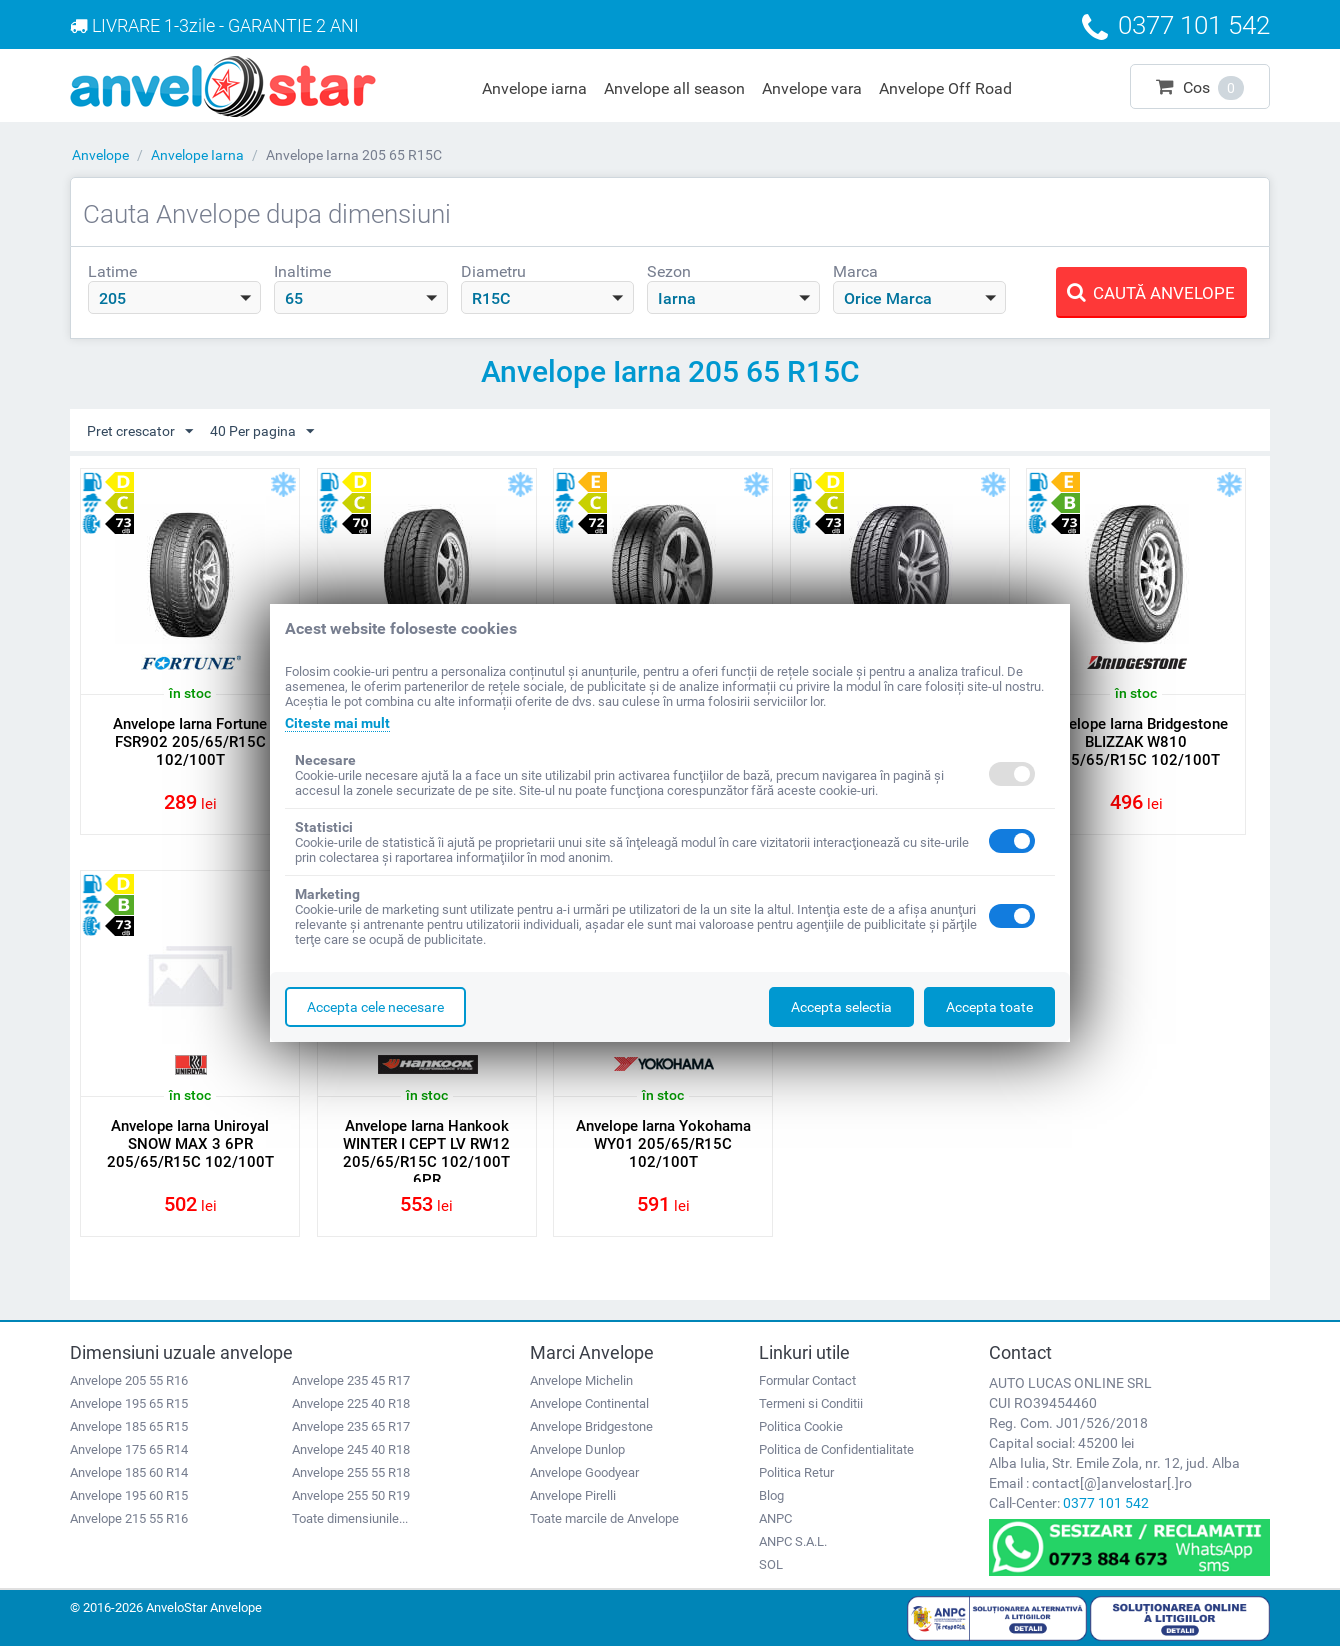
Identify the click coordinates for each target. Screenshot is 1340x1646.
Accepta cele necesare (375, 1007)
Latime (112, 271)
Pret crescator (140, 432)
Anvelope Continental (589, 1403)
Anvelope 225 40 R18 (351, 1403)
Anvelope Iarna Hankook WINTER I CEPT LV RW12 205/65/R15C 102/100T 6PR (426, 1153)
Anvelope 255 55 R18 (351, 1472)
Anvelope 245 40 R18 (351, 1449)
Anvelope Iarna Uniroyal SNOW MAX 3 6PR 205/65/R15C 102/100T (190, 1144)
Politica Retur (796, 1472)
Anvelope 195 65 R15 (129, 1403)
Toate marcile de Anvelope (604, 1518)
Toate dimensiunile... (350, 1518)
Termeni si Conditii (811, 1403)
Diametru (493, 271)
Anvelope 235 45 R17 (351, 1380)
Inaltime (302, 271)
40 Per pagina (262, 432)
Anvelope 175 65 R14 (129, 1449)
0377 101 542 (1106, 1503)
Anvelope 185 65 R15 (129, 1426)
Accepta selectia (841, 1007)
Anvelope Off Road (945, 88)
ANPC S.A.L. (793, 1541)
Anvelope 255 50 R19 (351, 1495)
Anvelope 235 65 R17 (351, 1426)
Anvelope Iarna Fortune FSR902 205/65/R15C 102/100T (190, 742)
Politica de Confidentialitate (836, 1449)
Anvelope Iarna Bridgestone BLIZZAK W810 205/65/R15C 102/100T (1136, 742)
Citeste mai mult (337, 723)
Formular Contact (807, 1380)
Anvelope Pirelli (573, 1495)
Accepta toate (989, 1007)
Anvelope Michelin (581, 1380)
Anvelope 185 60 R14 (129, 1472)
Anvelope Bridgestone (591, 1426)
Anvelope (100, 155)
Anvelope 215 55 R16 (129, 1518)
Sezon (669, 271)
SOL (771, 1564)
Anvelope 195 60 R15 (129, 1495)
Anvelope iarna (534, 88)
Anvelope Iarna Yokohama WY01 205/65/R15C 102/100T (663, 1144)
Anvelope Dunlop (577, 1449)
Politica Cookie (801, 1426)
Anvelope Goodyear (584, 1472)
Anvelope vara (812, 88)
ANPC (775, 1518)
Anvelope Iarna (197, 155)
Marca (855, 271)
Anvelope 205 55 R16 (129, 1380)
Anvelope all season (674, 88)
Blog (771, 1495)
